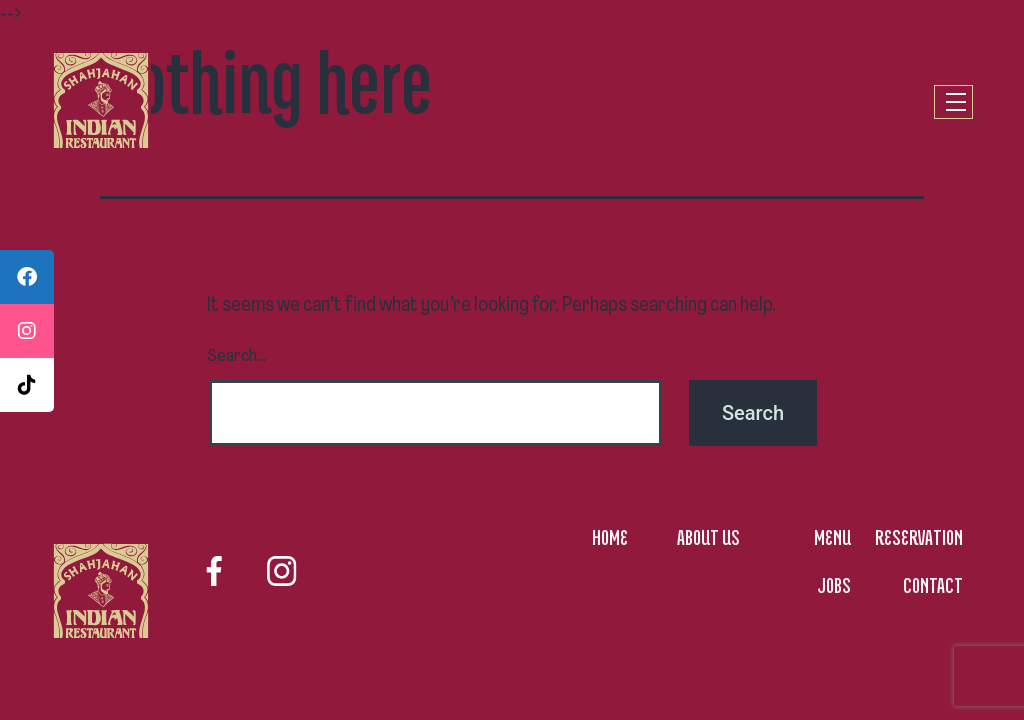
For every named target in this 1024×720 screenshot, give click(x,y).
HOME (610, 537)
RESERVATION (919, 537)
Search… (237, 356)
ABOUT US (708, 537)
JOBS (834, 585)
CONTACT (933, 585)
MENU (832, 537)
